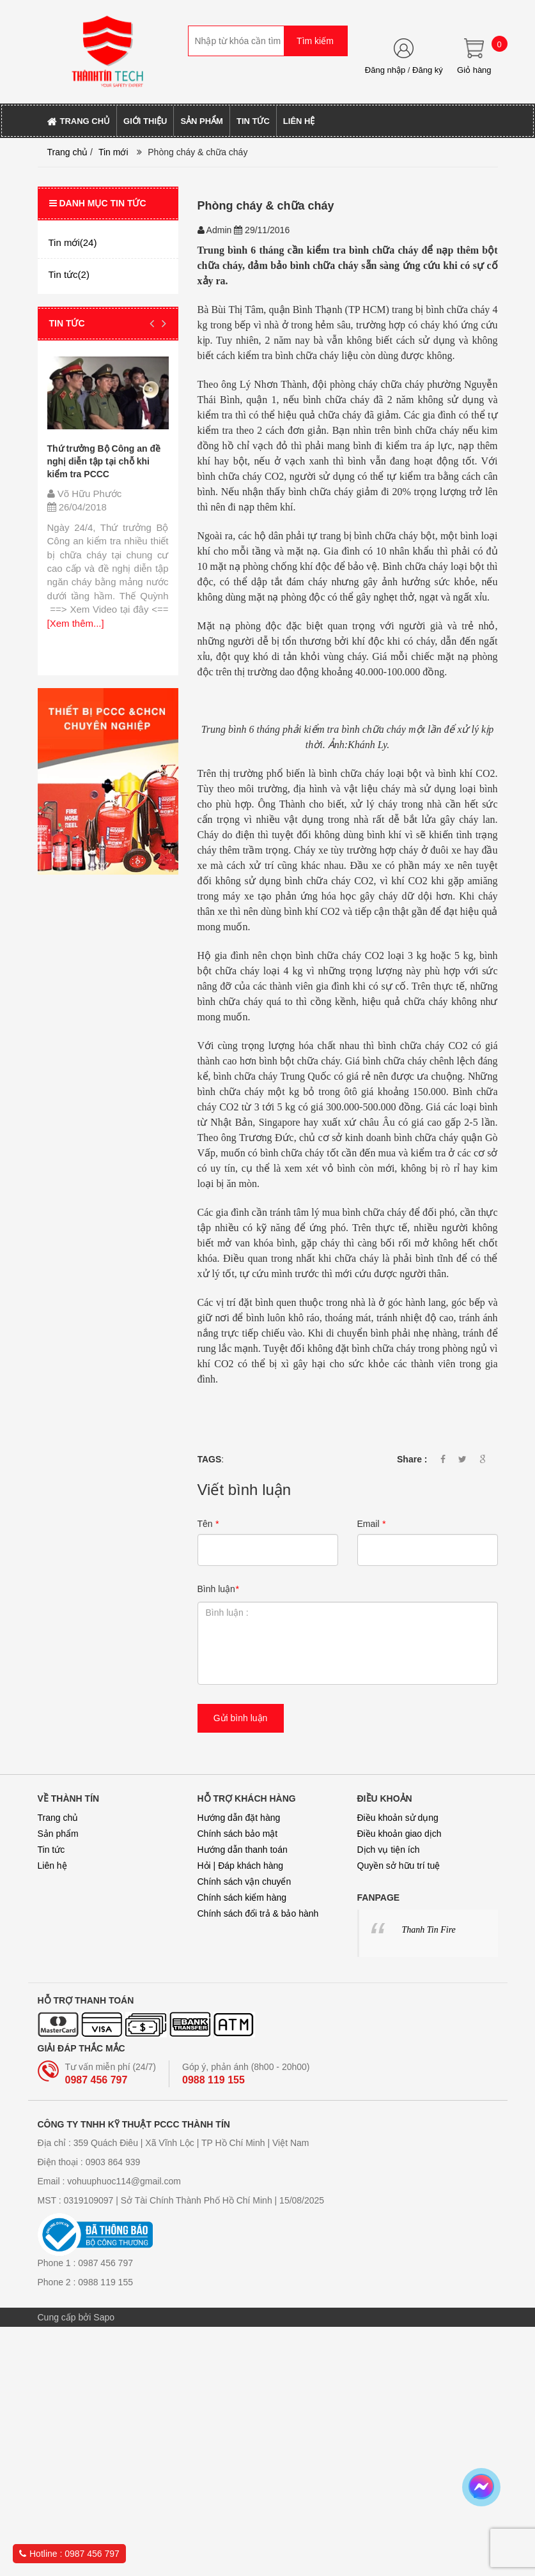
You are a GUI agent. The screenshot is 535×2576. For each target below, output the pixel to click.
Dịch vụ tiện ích (388, 1849)
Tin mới (113, 152)
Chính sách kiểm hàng (242, 1897)
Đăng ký (427, 70)
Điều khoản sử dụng (397, 1818)
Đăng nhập (385, 70)
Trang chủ (67, 152)
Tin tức (67, 323)
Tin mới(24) (73, 242)
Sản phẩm (58, 1833)
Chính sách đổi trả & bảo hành (258, 1913)
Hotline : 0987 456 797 (69, 2554)
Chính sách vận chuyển (244, 1881)
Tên (208, 1524)
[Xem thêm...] (75, 623)
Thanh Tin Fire (429, 1930)
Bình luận (218, 1589)
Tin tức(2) (69, 274)
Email (371, 1524)
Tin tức (51, 1849)
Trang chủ (58, 1818)
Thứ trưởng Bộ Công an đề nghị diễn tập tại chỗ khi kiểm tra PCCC (104, 461)
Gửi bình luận (240, 1718)
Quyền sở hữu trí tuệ (398, 1865)
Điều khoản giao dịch (399, 1833)
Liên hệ (52, 1865)
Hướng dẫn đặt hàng (239, 1818)
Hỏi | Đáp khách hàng (241, 1865)
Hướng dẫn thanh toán (243, 1849)
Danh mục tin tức (97, 203)
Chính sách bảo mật (238, 1833)
